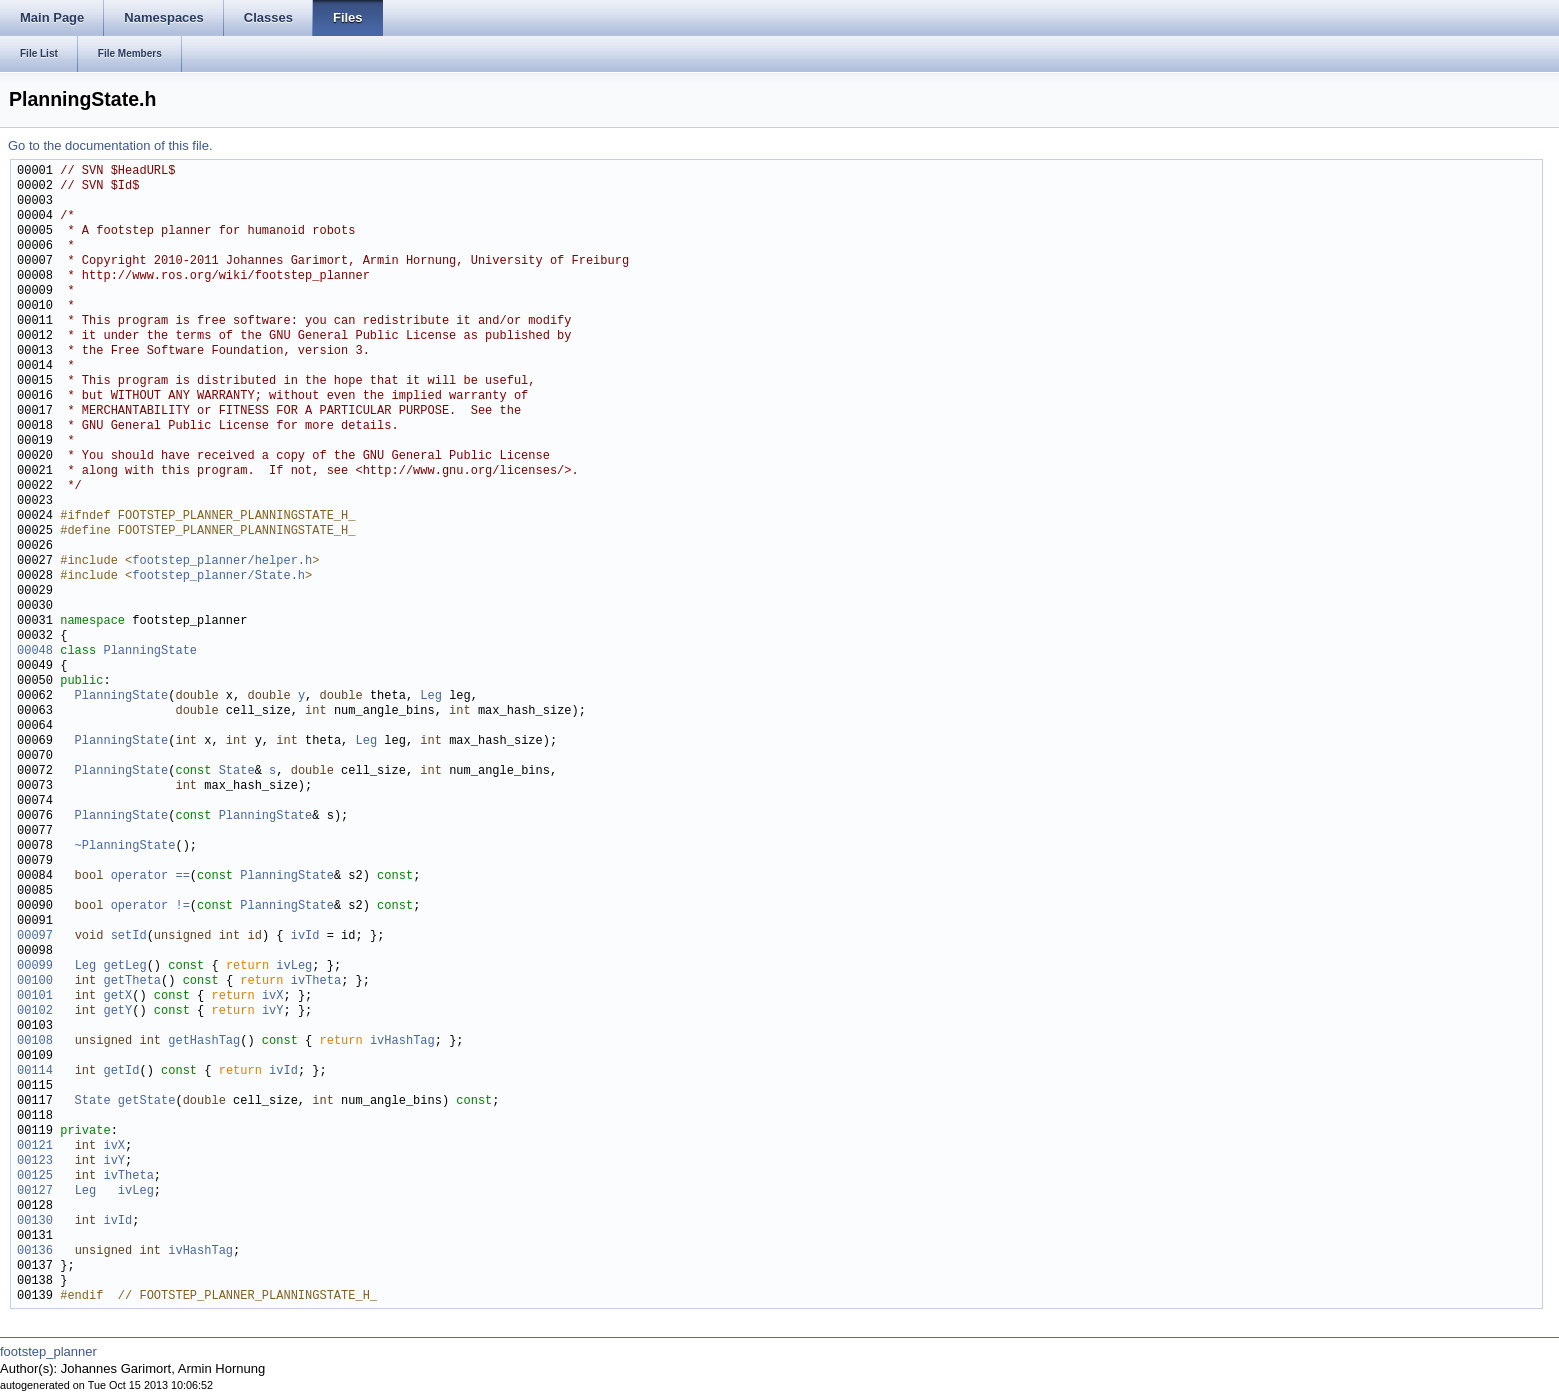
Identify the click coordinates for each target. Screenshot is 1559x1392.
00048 (35, 651)
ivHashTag (402, 1041)
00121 (35, 1146)
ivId (305, 936)
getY (117, 1011)
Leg (431, 696)
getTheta (132, 981)
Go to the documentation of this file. (110, 145)
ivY (273, 1011)
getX (117, 996)
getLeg (124, 966)
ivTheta (316, 981)
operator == (150, 876)
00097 (35, 936)
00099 (35, 966)
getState (147, 1101)
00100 (35, 981)
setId (129, 936)
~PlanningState (125, 846)
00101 (35, 996)
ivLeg (294, 966)
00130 (35, 1221)
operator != (150, 906)
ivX (273, 996)
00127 (35, 1191)
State (237, 771)
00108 (35, 1041)
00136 (35, 1251)
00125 (35, 1176)
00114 (35, 1071)
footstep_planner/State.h (218, 576)
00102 (35, 1011)
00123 (35, 1161)
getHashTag (204, 1041)
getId (121, 1071)
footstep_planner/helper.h (222, 561)
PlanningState (150, 651)
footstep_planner (48, 1351)
